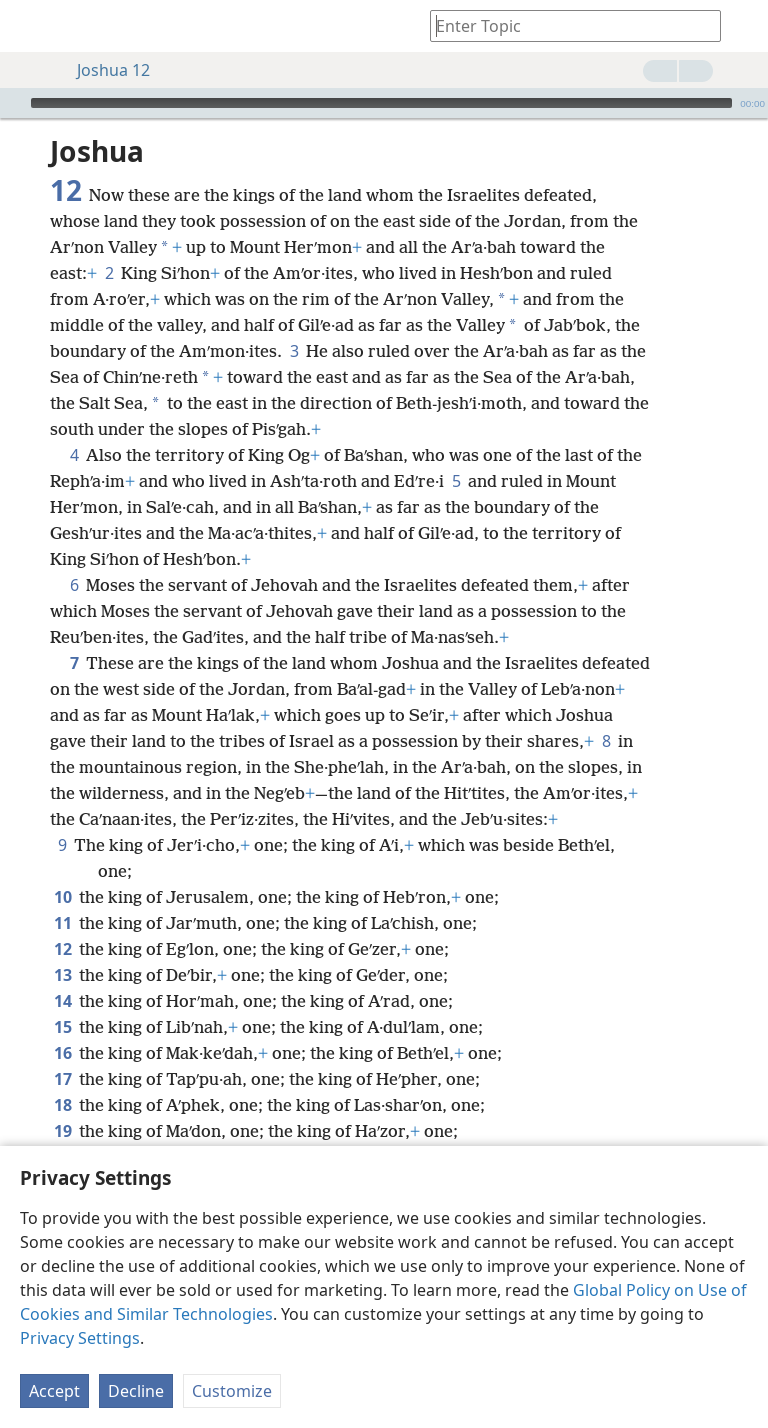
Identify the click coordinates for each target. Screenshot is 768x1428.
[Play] (13, 103)
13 (62, 975)
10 (62, 897)
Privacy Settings (80, 1338)
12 (62, 949)
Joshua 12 (103, 70)
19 (62, 1131)
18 (62, 1105)
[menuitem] (30, 26)
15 (62, 1027)
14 (62, 1001)
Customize (232, 1391)
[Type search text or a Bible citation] (566, 25)
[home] (30, 26)
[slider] (381, 103)
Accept (54, 1391)
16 (62, 1053)
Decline (136, 1391)
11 (62, 923)
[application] (384, 103)
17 (62, 1079)
